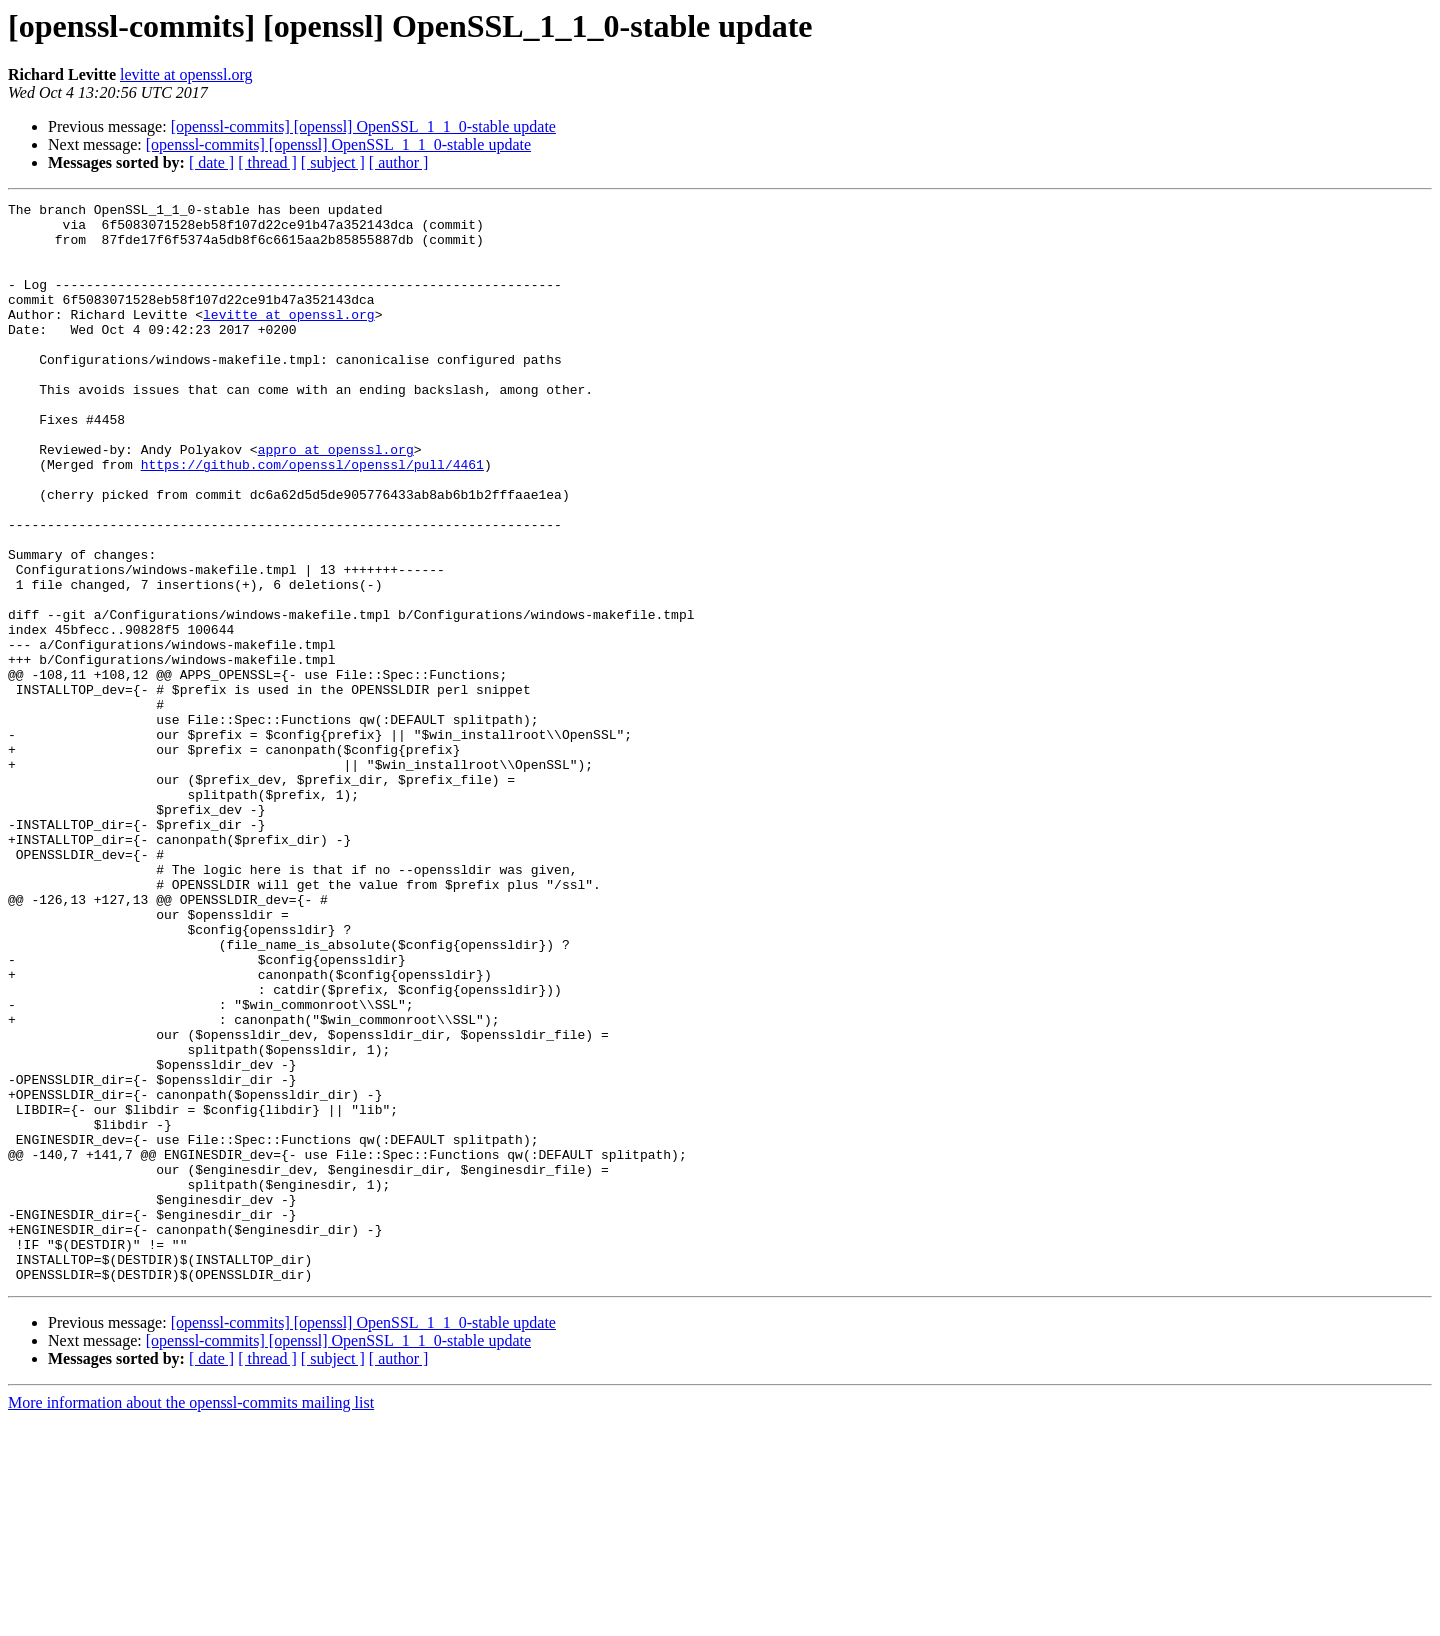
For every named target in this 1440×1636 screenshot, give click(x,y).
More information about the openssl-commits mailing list (191, 1618)
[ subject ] (333, 162)
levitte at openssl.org (186, 74)
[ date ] (211, 162)
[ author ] (399, 162)
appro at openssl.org (336, 500)
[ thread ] (267, 162)
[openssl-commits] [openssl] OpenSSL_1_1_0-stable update (363, 126)
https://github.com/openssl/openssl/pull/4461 (312, 518)
